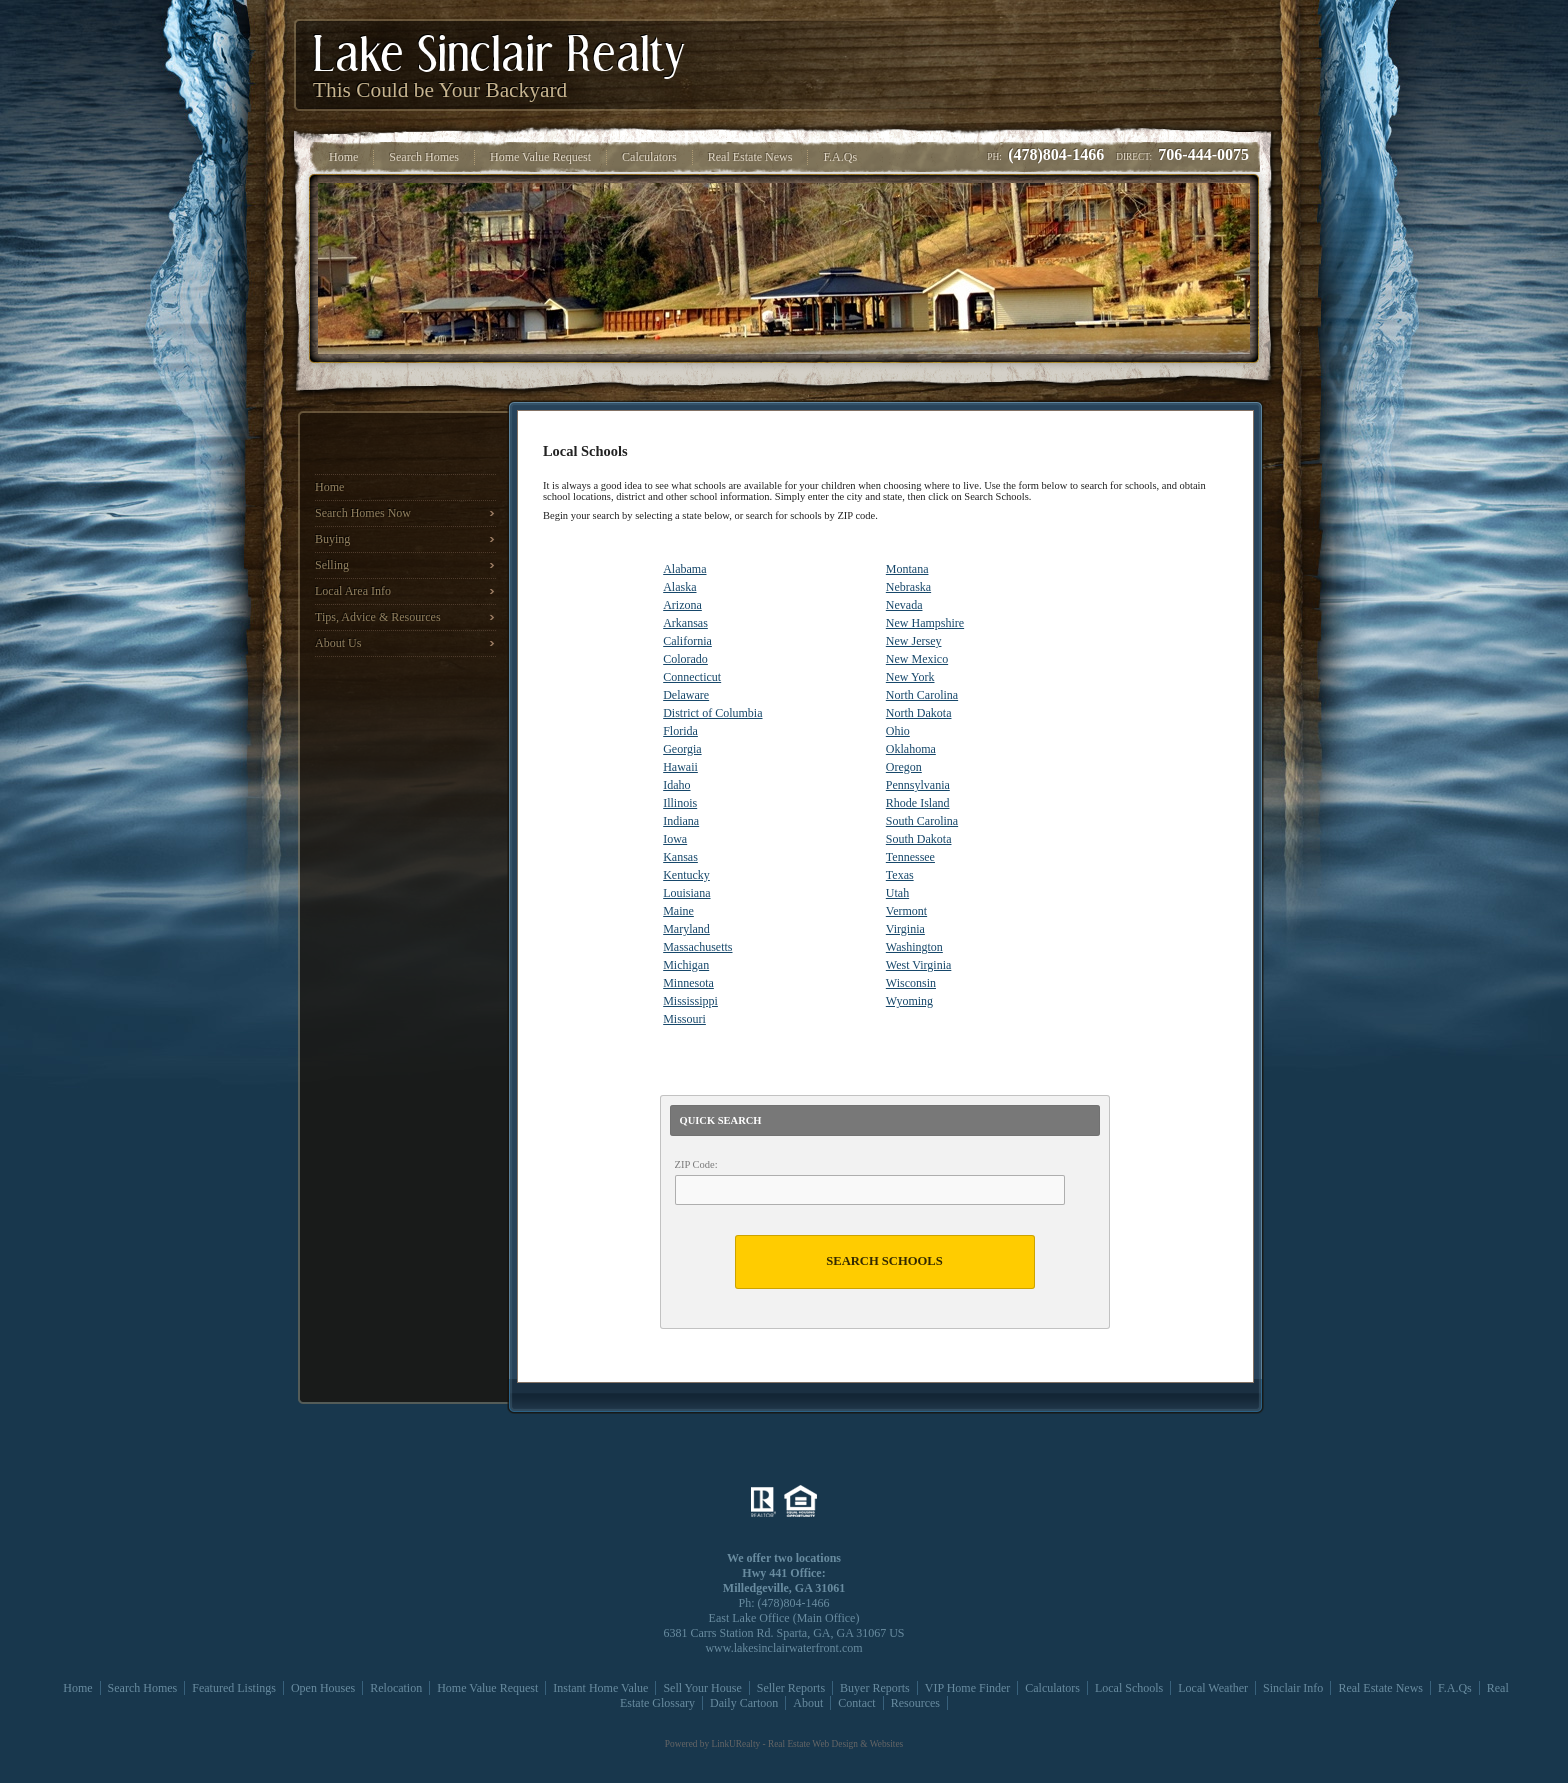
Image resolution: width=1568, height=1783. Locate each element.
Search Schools (884, 1261)
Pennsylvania (918, 785)
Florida (680, 731)
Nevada (904, 605)
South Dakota (919, 839)
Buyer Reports (875, 1688)
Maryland (686, 929)
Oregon (904, 767)
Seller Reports (791, 1688)
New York (910, 677)
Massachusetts (697, 947)
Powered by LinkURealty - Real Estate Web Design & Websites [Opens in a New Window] (784, 1744)
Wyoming (909, 1001)
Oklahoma (911, 749)
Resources (915, 1703)
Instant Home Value (600, 1688)
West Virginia (919, 965)
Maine (678, 911)
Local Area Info (353, 591)
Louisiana (686, 893)
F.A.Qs (1455, 1688)
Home (329, 487)
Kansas (680, 857)
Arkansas (685, 623)
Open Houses (323, 1688)
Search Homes (143, 1688)
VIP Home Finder (968, 1688)
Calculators (1052, 1688)
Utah (897, 893)
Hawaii (680, 767)
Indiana (681, 821)
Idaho (676, 785)
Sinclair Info (1293, 1688)
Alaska (679, 587)
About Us (338, 643)
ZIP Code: (696, 1164)
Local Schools (1129, 1688)
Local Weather (1213, 1688)
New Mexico (917, 659)
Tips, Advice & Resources (378, 617)
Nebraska (908, 587)
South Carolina (922, 821)
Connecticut (692, 677)
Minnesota (688, 983)
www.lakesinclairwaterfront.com (783, 1648)
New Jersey (914, 641)
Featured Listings (234, 1688)
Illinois (680, 803)
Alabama (684, 569)
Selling (332, 565)
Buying (332, 539)
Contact (856, 1703)
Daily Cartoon (744, 1703)
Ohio (898, 731)
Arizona (682, 605)
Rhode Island (918, 803)
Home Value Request (487, 1688)
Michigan (686, 965)
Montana (907, 569)
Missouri (684, 1019)
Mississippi (690, 1001)
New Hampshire (925, 623)
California (687, 641)
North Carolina (922, 695)
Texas (900, 875)
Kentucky (686, 875)
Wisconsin (911, 983)
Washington (914, 947)
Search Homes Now (363, 513)
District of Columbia (712, 713)
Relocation (396, 1688)
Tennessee (910, 857)
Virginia (905, 929)
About (808, 1703)
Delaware (686, 695)
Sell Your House (702, 1688)
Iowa (675, 839)
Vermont (906, 911)
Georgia (682, 749)
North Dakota (919, 713)
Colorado (685, 659)
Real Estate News (1380, 1688)
